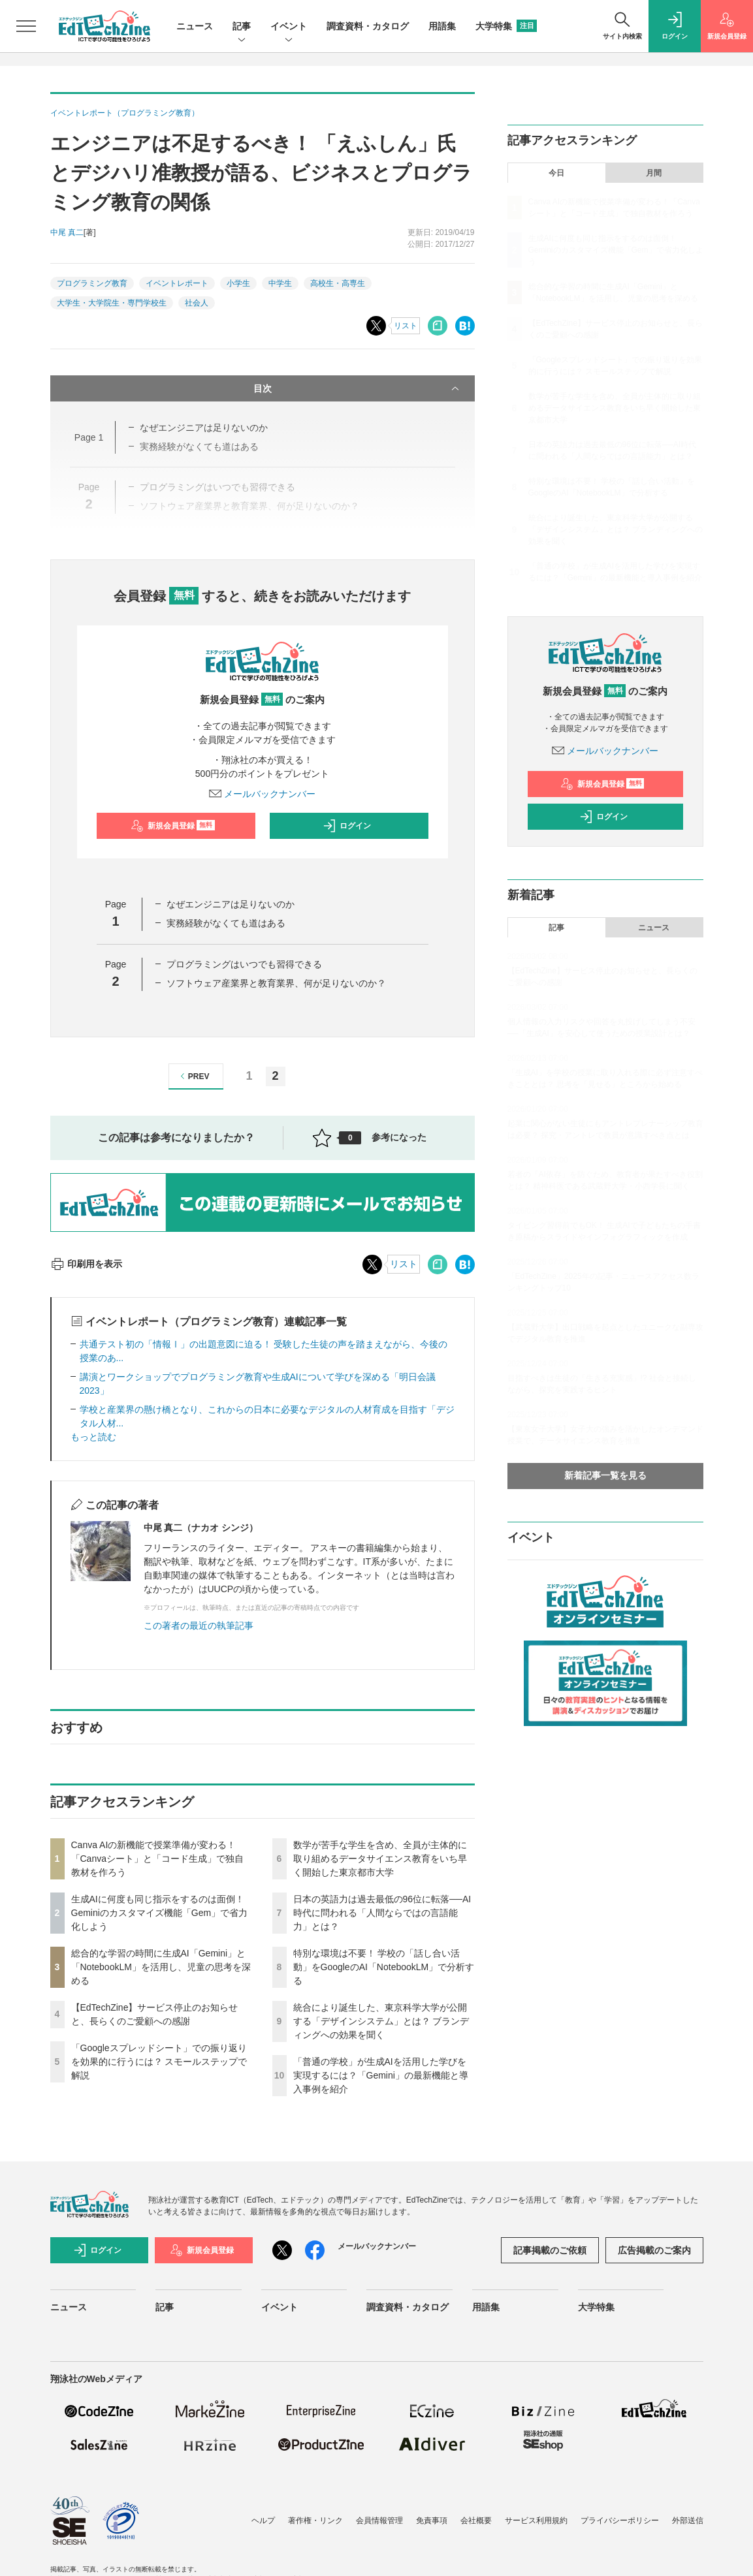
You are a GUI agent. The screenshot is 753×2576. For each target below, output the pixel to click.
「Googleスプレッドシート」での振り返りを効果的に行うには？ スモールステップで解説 (159, 2062)
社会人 (196, 302)
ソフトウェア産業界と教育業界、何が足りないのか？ (276, 983)
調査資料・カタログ (368, 26)
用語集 (442, 26)
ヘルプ (263, 2520)
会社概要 (476, 2520)
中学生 (280, 283)
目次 (357, 388)
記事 (241, 27)
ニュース (194, 26)
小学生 (238, 283)
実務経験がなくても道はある (226, 923)
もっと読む (93, 1437)
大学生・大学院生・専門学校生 (112, 302)
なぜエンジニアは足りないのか (231, 904)
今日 (556, 173)
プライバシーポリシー (620, 2520)
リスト (405, 325)
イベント (288, 27)
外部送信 (687, 2520)
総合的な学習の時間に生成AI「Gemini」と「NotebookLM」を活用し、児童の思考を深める (161, 1967)
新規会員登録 (173, 825)
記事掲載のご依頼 (549, 2250)
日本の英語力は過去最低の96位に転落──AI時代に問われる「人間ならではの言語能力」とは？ (382, 1913)
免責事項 (431, 2520)
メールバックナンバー (262, 794)
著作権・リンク (315, 2520)
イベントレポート (177, 283)
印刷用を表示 (86, 1264)
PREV (193, 1076)
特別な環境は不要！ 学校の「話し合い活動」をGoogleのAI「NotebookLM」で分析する (384, 1967)
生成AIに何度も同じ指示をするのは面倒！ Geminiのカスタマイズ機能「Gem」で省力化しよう (159, 1913)
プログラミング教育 (92, 283)
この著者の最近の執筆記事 (198, 1625)
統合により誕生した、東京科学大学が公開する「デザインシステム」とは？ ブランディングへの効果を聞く (381, 2021)
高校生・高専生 (337, 283)
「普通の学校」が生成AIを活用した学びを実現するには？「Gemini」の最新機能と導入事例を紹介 (380, 2075)
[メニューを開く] (26, 26)
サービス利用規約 (536, 2520)
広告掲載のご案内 (654, 2250)
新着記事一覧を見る (605, 1475)
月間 (654, 173)
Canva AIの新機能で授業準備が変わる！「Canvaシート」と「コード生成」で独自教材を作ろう (157, 1858)
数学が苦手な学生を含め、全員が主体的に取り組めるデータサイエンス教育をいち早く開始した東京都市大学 (380, 1858)
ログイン (347, 825)
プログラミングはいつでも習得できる (244, 964)
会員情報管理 (379, 2520)
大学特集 (506, 26)
